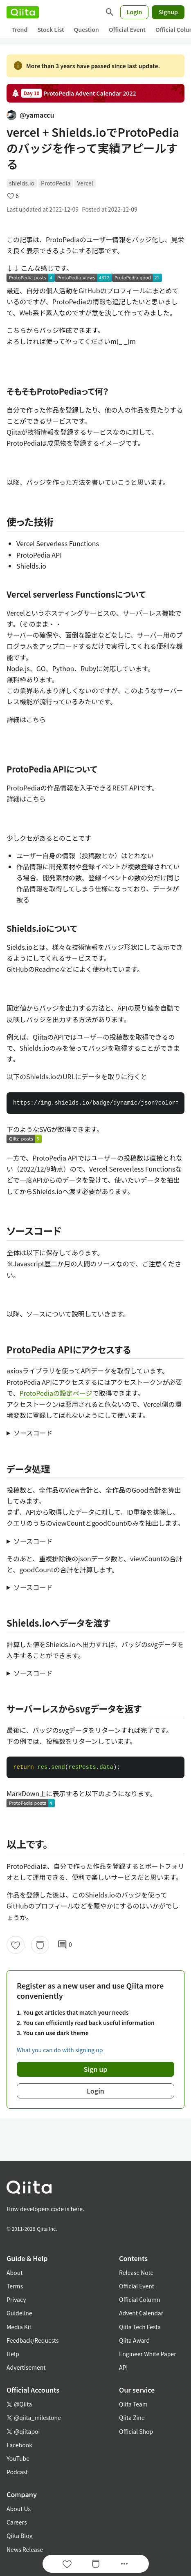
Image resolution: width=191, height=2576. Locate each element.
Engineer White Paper (147, 2354)
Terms (15, 2286)
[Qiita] (23, 12)
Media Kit (19, 2327)
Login (134, 12)
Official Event (127, 29)
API (123, 2367)
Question (86, 29)
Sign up (96, 2069)
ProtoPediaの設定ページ (55, 1393)
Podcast (17, 2472)
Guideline (19, 2313)
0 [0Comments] (64, 1945)
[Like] (16, 1945)
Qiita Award (134, 2340)
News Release (25, 2549)
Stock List (50, 29)
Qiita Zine (132, 2417)
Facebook (19, 2445)
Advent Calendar (141, 2313)
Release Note (136, 2272)
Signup (168, 12)
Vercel (85, 183)
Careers (17, 2522)
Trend (19, 29)
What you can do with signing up (60, 2050)
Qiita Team (133, 2404)
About (14, 2272)
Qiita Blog (20, 2535)
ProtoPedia (55, 183)
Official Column (139, 2299)
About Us (19, 2509)
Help (13, 2354)
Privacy (16, 2299)
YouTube (18, 2458)
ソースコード (32, 1433)
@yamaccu (30, 115)
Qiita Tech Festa (140, 2327)
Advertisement (26, 2367)
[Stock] (40, 1945)
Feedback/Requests (33, 2340)
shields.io (21, 183)
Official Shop (136, 2431)
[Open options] (124, 2564)
